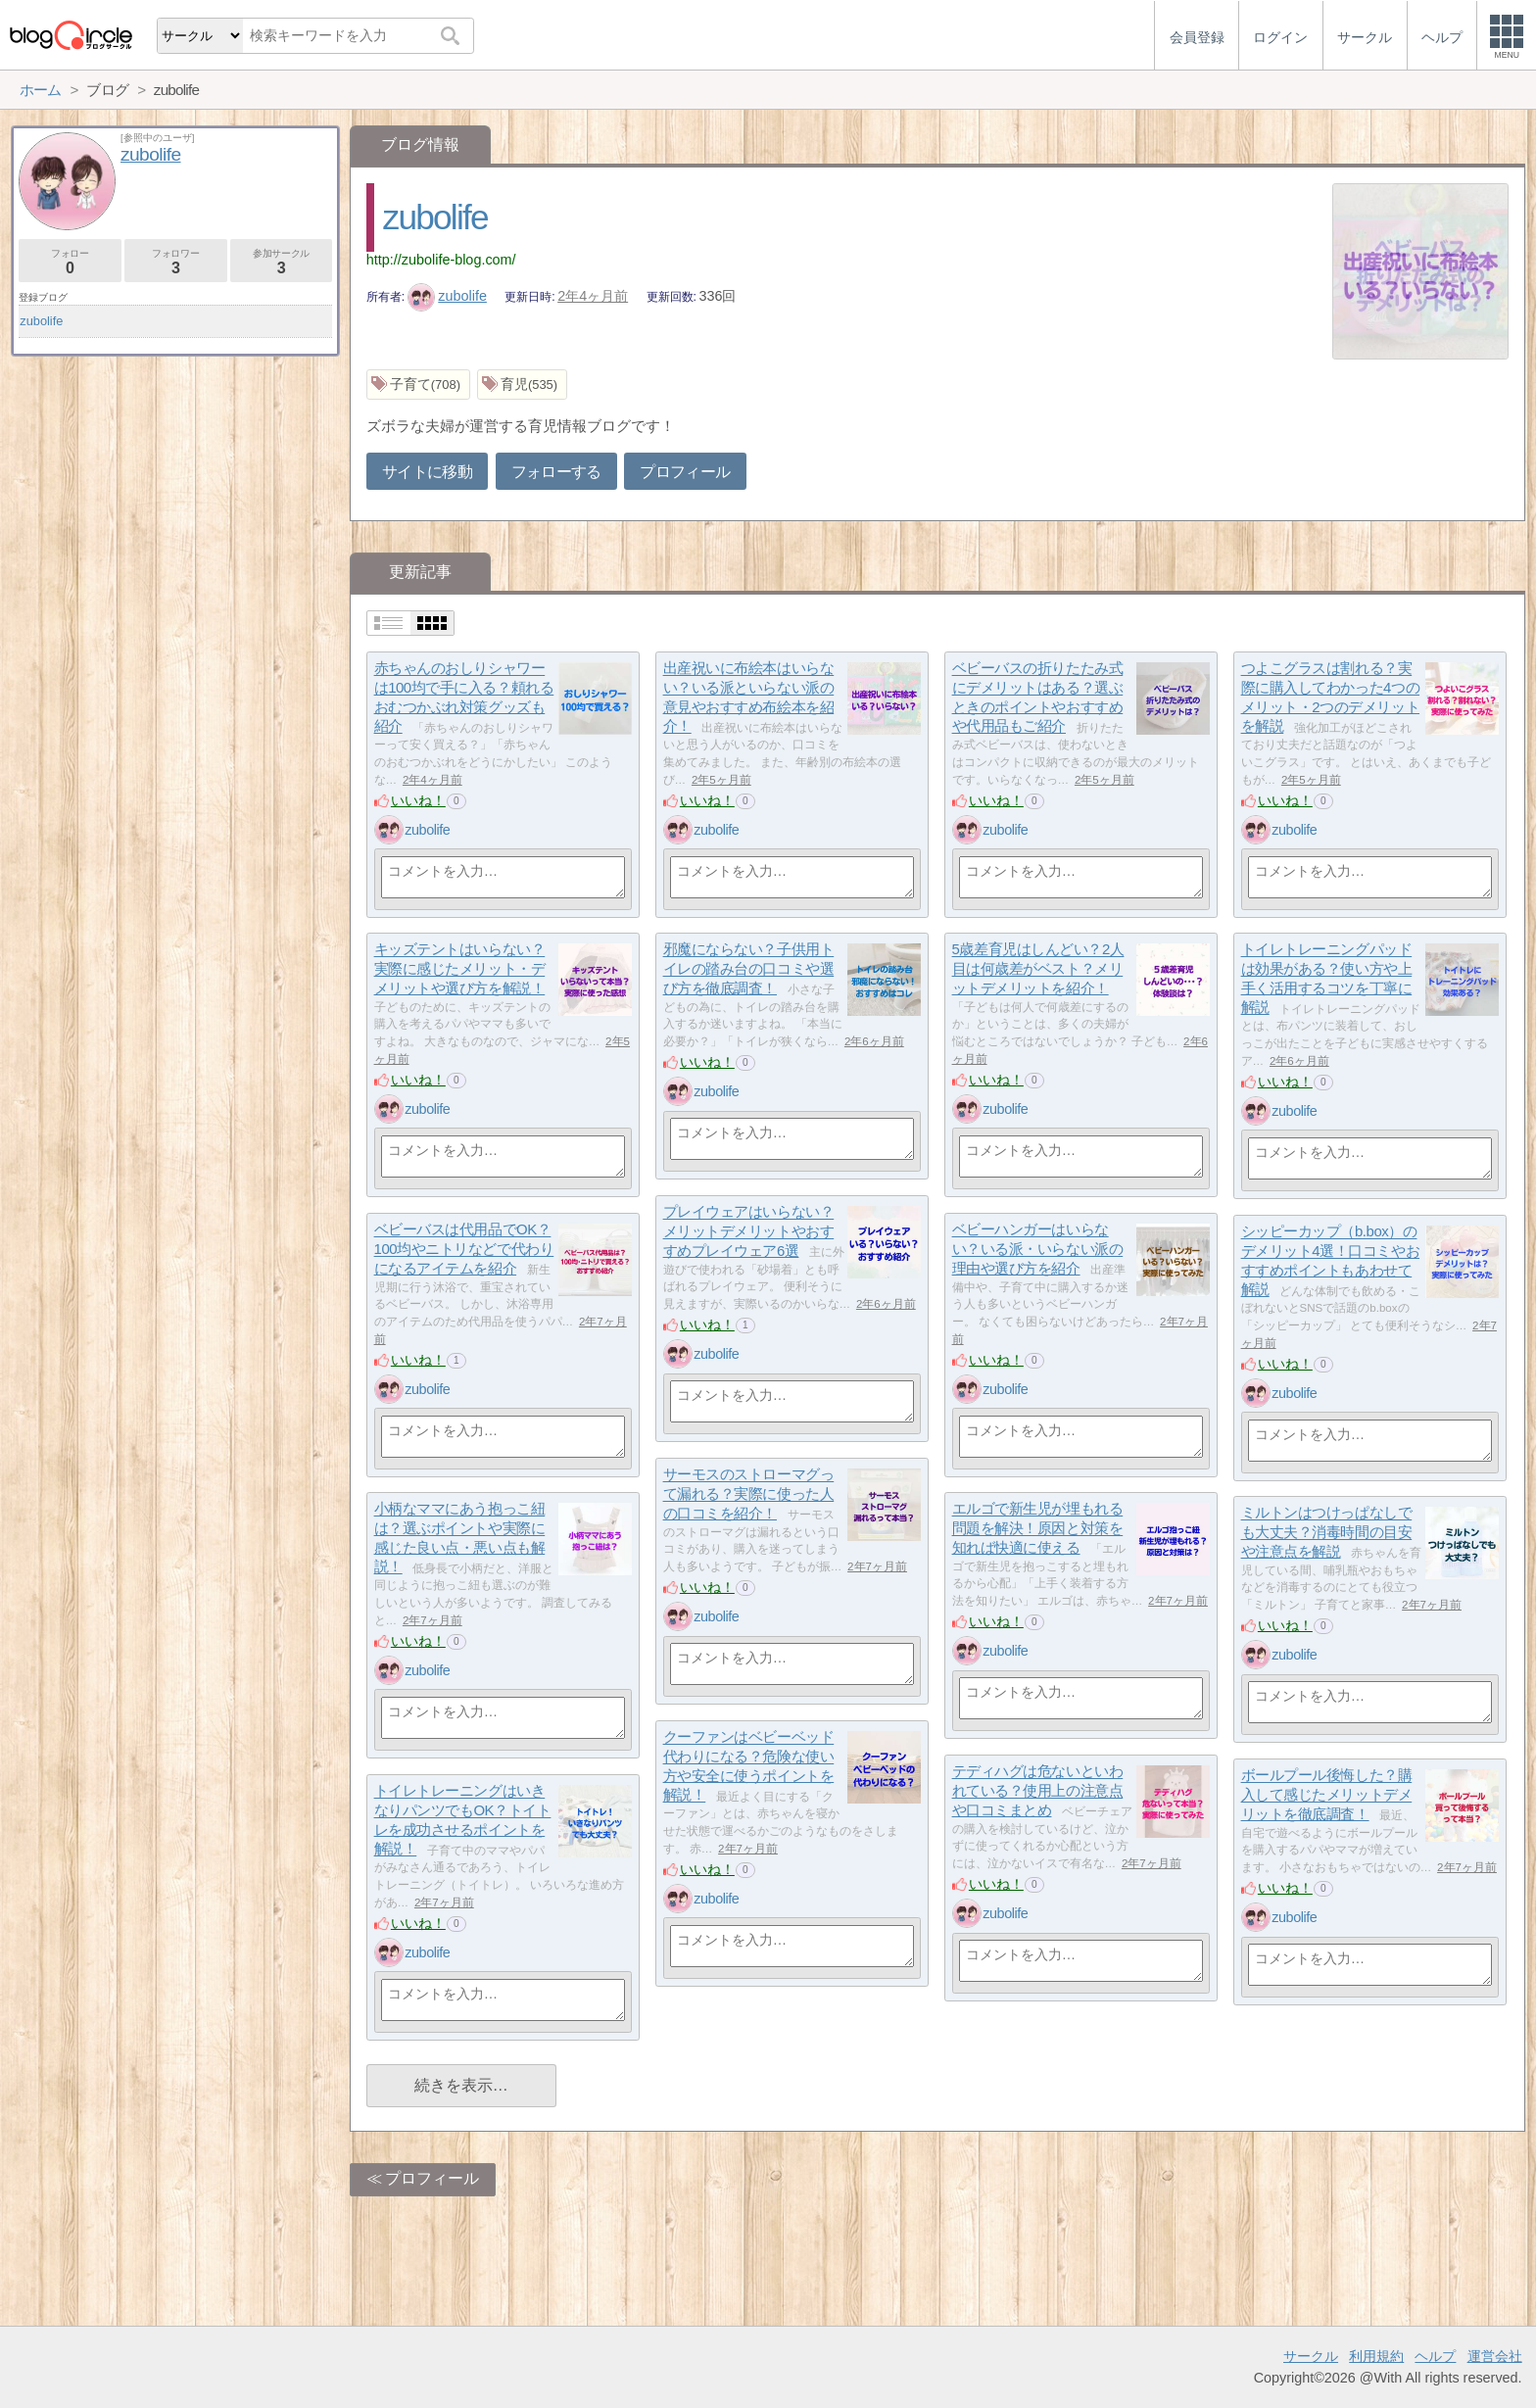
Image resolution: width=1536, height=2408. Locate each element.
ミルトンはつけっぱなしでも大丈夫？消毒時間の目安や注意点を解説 (1327, 1532)
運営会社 (1494, 2356)
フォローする (556, 471)
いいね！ (418, 800)
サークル (1310, 2356)
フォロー (70, 262)
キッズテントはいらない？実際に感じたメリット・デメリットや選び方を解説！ (460, 968)
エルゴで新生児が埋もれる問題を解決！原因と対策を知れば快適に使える (1038, 1528)
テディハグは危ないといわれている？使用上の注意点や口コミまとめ (1038, 1790)
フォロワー (175, 262)
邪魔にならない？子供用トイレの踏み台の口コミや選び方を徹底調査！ (749, 968)
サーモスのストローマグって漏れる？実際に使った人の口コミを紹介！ (749, 1494)
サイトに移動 (427, 471)
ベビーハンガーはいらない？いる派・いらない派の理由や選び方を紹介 (1038, 1249)
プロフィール (685, 471)
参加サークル (281, 262)
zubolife (435, 217)
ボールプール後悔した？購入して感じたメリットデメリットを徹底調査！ (1327, 1794)
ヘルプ (1435, 2356)
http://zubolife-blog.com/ (441, 259)
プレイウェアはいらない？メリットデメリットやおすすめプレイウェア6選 (749, 1231)
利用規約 (1376, 2356)
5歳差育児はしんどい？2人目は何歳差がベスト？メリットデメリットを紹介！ (1038, 968)
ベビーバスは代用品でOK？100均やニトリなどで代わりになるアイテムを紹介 (464, 1249)
